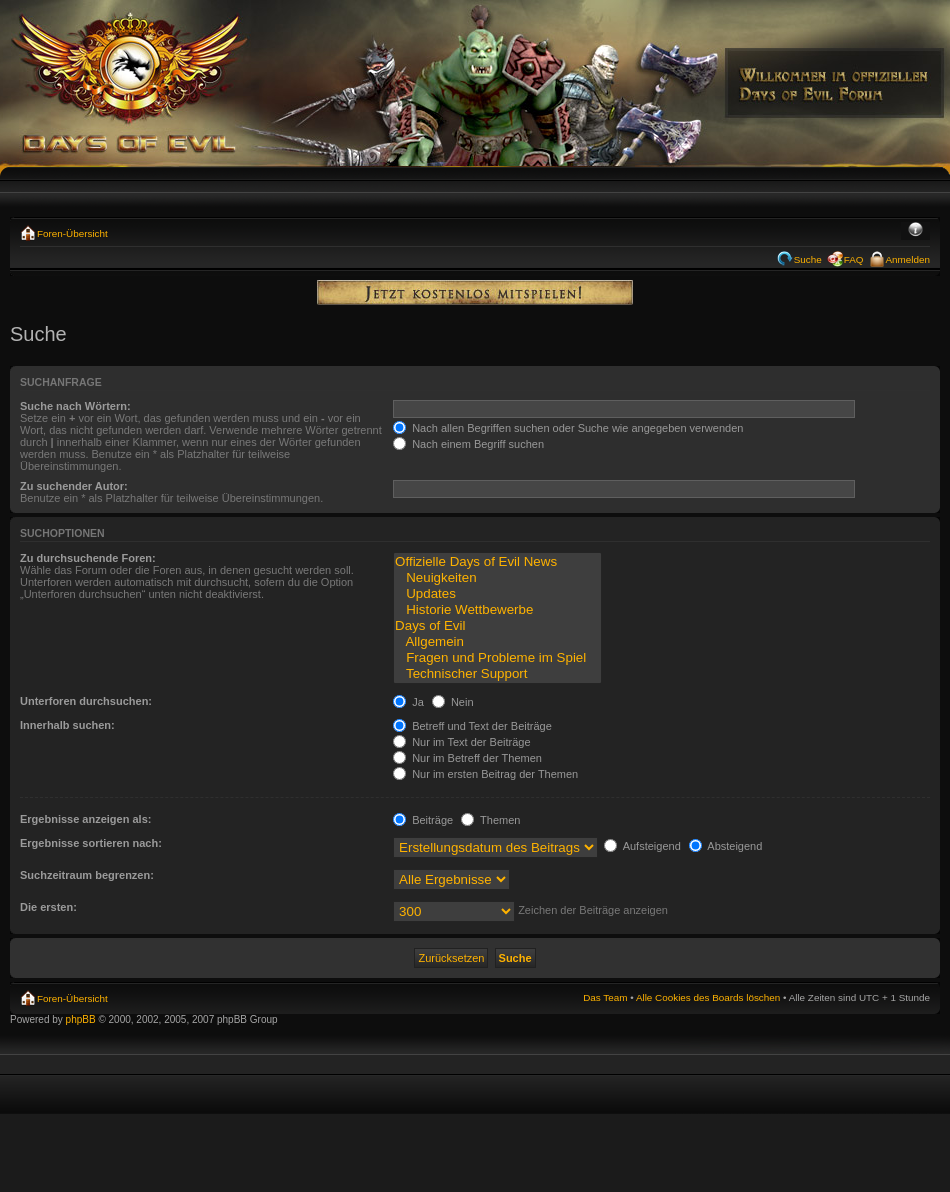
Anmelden (908, 259)
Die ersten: (48, 907)
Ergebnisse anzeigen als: (85, 819)
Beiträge (423, 820)
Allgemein (497, 642)
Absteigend (726, 846)
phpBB (81, 1019)
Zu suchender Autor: (74, 486)
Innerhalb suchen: (67, 725)
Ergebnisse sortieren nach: (91, 843)
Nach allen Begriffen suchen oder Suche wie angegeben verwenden (568, 428)
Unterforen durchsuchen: (86, 701)
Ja (408, 702)
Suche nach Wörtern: (75, 406)
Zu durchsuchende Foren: (88, 558)
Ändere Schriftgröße (915, 231)
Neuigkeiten (497, 578)
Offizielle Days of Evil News (497, 562)
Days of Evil (497, 626)
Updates (497, 594)
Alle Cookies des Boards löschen (708, 997)
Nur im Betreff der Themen (467, 758)
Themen (490, 820)
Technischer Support (497, 674)
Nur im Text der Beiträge (461, 742)
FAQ (854, 259)
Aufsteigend (642, 846)
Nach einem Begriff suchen (468, 444)
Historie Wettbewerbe (497, 610)
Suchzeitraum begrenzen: (87, 875)
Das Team (605, 997)
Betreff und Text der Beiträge (472, 726)
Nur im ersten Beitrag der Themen (485, 774)
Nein (453, 702)
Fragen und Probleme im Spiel (497, 658)
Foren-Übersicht (72, 233)
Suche (808, 259)
